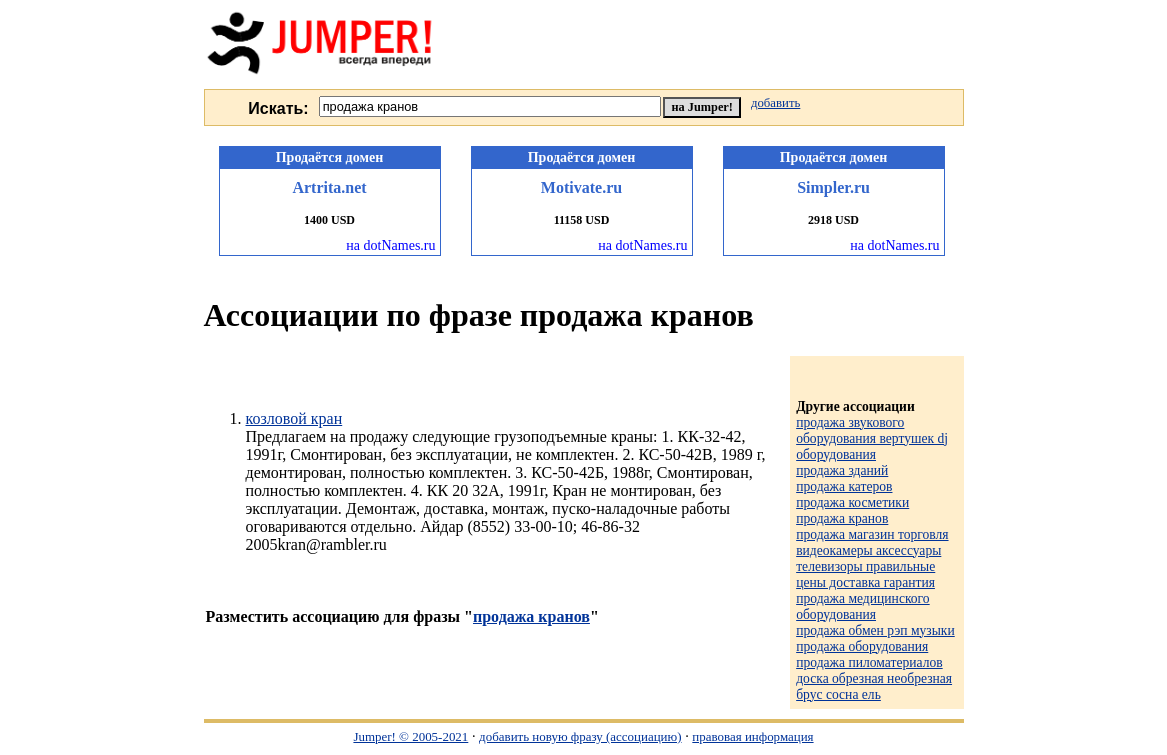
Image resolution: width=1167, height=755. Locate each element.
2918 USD (833, 220)
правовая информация (752, 736)
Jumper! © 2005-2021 (410, 736)
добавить (775, 103)
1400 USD (329, 220)
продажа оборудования (862, 646)
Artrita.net (329, 187)
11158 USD (582, 220)
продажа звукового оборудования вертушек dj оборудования (872, 438)
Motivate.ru (581, 187)
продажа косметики (852, 502)
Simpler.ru (833, 187)
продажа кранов (531, 616)
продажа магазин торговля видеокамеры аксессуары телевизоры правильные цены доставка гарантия (872, 558)
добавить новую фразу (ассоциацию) (580, 736)
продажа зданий (842, 470)
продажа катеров (844, 486)
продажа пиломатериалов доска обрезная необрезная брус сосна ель (874, 678)
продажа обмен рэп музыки (875, 630)
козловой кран (294, 418)
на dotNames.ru (390, 245)
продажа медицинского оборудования (863, 606)
